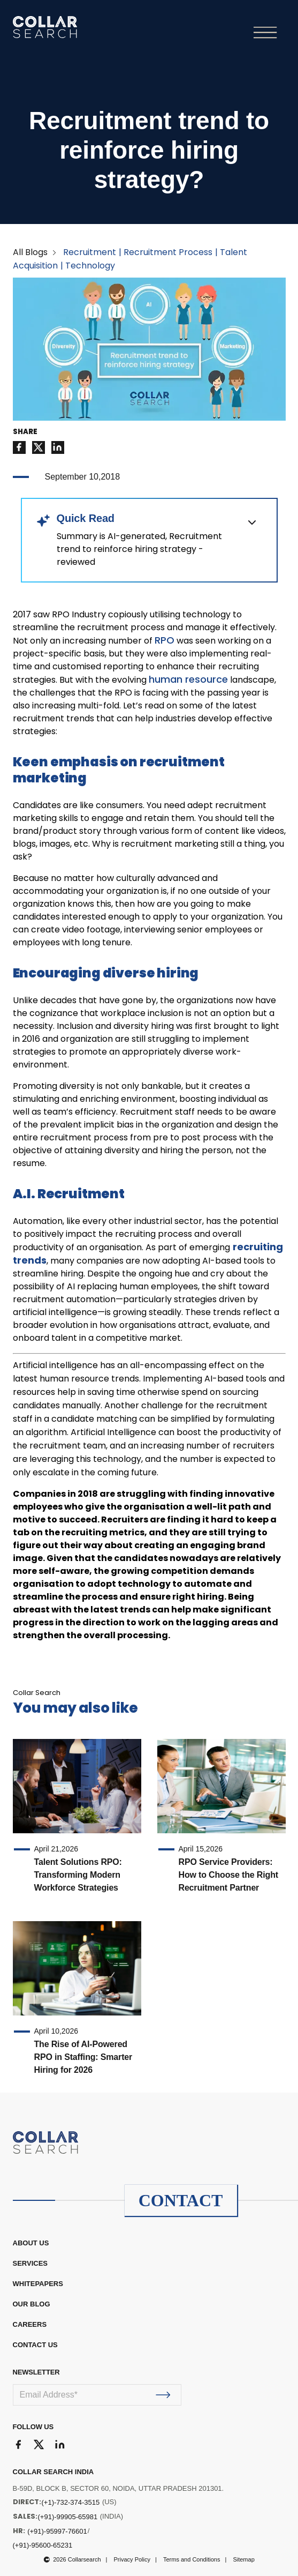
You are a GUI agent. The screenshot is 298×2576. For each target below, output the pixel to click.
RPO (164, 640)
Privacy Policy (132, 2559)
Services (30, 2263)
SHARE (25, 432)
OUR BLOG (31, 2304)
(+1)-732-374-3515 (71, 2502)
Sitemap (243, 2559)
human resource (188, 679)
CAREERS (30, 2324)
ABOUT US (31, 2243)
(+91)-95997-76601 (57, 2531)
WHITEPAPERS (38, 2284)
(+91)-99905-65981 (68, 2517)
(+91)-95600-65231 (43, 2545)
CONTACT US (35, 2345)
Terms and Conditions (191, 2559)
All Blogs (30, 252)
